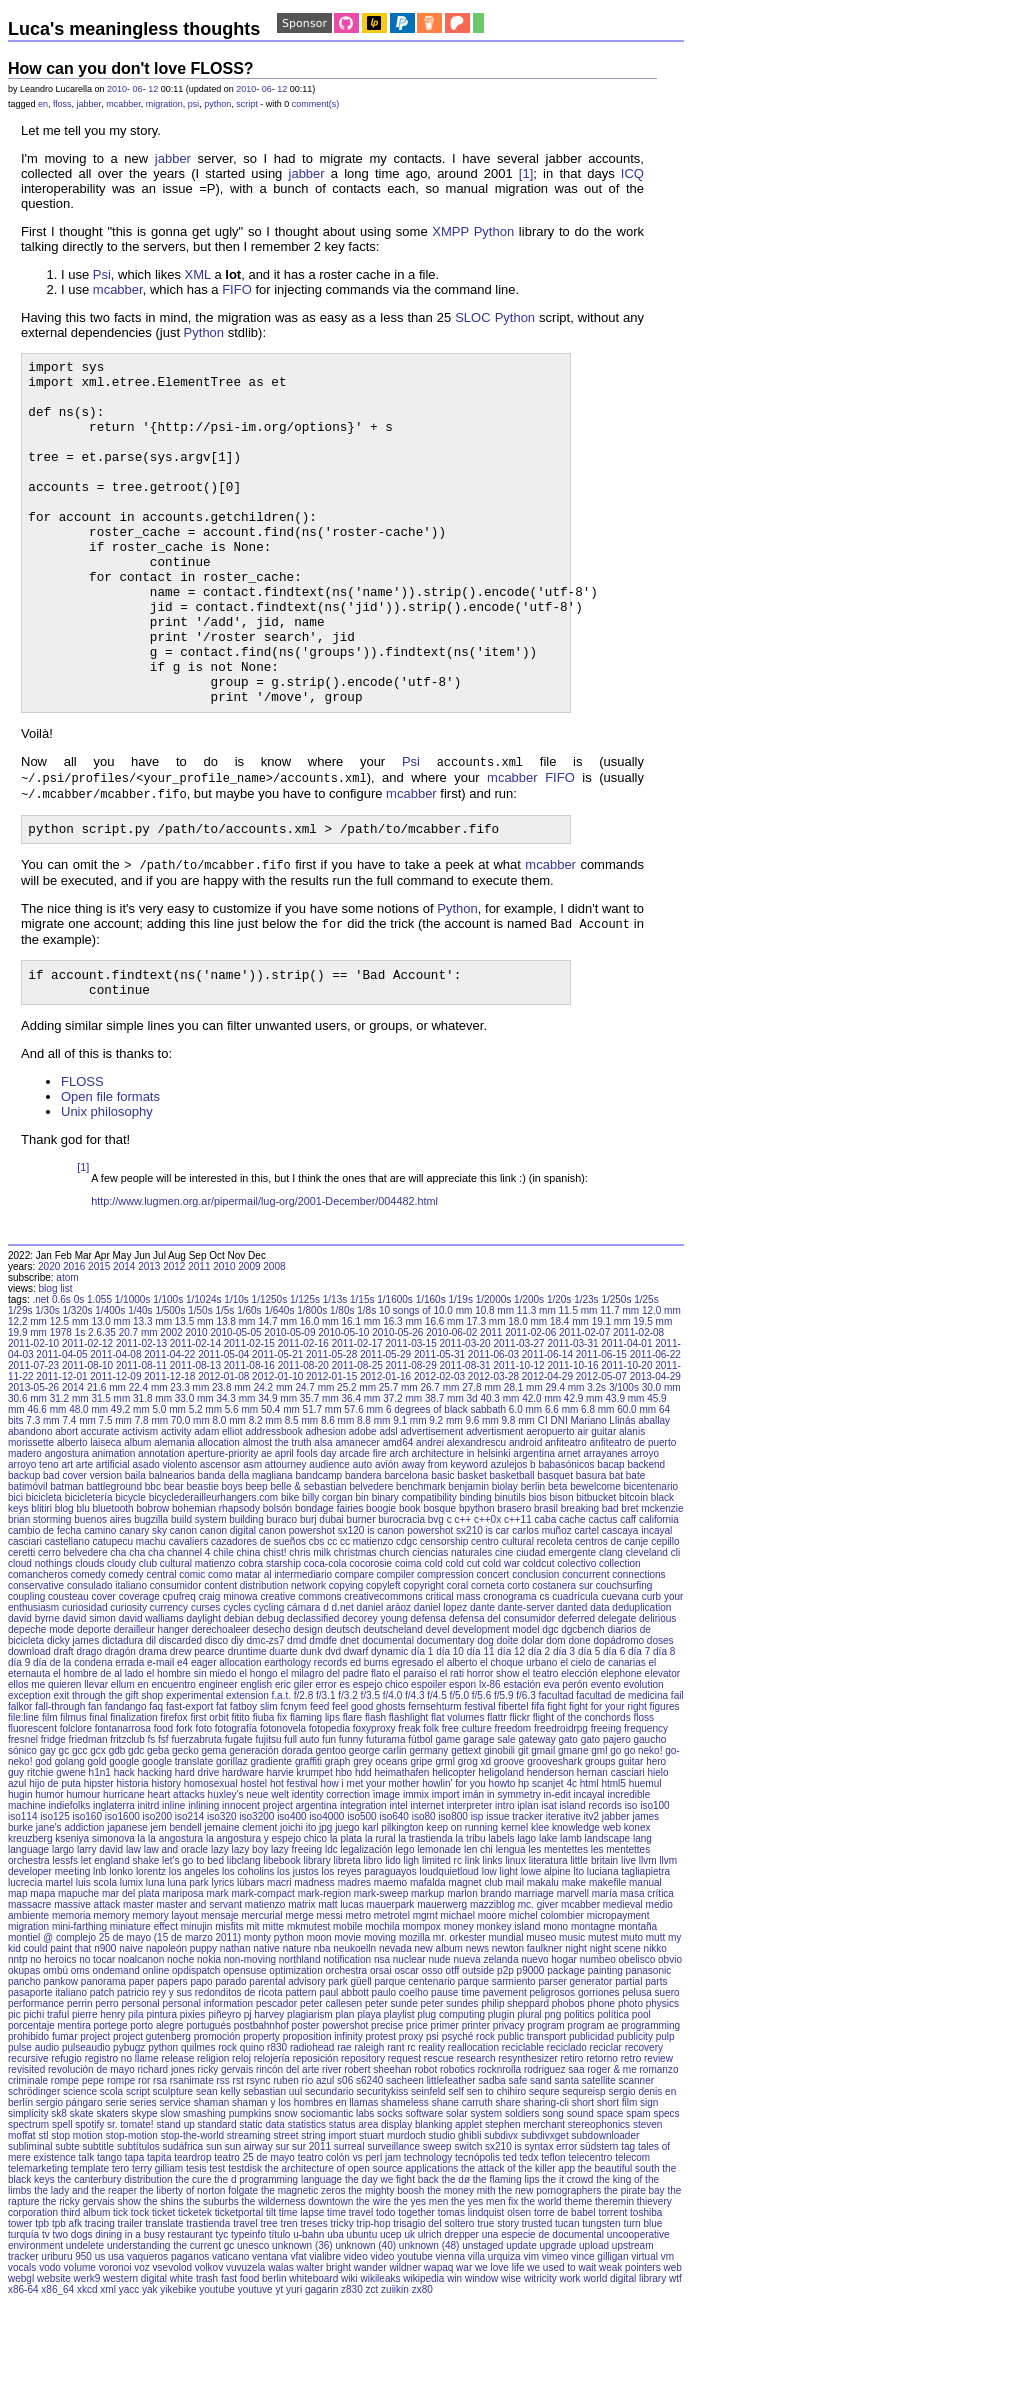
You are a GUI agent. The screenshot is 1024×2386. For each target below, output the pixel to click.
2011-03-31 (572, 1426)
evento (606, 1767)
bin (361, 1580)
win (454, 2361)
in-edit (557, 1877)
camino (100, 1613)
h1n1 (100, 1855)
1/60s (249, 1393)
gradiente (271, 1844)
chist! (274, 1635)
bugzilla (151, 1602)
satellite (599, 2163)
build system (199, 1602)
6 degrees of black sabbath (446, 1492)
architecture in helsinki (461, 1536)
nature (297, 2031)
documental (388, 1723)
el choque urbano (518, 1745)
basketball (512, 1558)
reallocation (473, 2130)
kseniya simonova (94, 1921)
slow (170, 2196)
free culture (467, 1811)
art (67, 1547)
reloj (241, 2141)
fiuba (264, 1800)
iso (631, 1888)
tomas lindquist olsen (484, 2295)
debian (239, 1701)
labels (501, 1921)
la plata (346, 1921)
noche (180, 2042)
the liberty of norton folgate (199, 2273)
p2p (505, 2053)
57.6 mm (363, 1492)
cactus (602, 1602)
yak (150, 2372)
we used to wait (561, 2350)
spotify (89, 2207)
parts (656, 2064)
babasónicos (566, 1547)
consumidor (176, 1668)
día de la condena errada (88, 1745)
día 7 (639, 1734)
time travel (350, 2295)
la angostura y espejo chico (266, 1921)
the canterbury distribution (114, 2262)
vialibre (325, 2339)
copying (346, 1668)
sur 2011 (311, 2229)
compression (445, 1657)
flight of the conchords (582, 1800)
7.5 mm (115, 1503)
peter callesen (331, 2086)
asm (252, 1547)
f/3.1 (325, 1778)
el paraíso (415, 1756)
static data (262, 2207)
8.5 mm (301, 1503)
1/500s (170, 1393)
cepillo (665, 1624)
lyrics (222, 1965)
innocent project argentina (279, 1888)
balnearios (172, 1558)
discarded (180, 1723)
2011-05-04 (223, 1437)
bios (537, 1580)
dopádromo (618, 1723)
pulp (665, 2119)
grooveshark (554, 1844)
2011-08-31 (465, 1448)
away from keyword (445, 1547)
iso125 (54, 1899)
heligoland (501, 1855)
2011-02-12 (87, 1426)
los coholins (248, 1954)
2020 (49, 1349)
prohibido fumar (42, 2119)
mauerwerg (442, 1987)
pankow (61, 2064)
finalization (133, 1800)
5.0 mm (169, 1492)
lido (393, 1943)
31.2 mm (69, 1481)
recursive (28, 2141)
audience (329, 1547)
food (163, 1811)
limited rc (442, 1943)
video (356, 2339)
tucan (567, 2306)
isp (477, 1899)
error (325, 1767)
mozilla (414, 2020)
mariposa (183, 1976)
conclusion (535, 1657)
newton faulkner (527, 2031)
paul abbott (344, 2075)
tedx (529, 2240)
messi (330, 1998)
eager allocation (226, 1745)
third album (85, 2295)
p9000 (531, 2053)
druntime (247, 1734)
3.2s (596, 1470)
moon (319, 2020)
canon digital (228, 1613)
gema (214, 1833)
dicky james (73, 1723)
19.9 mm (27, 1415)
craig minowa (228, 1679)
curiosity (128, 1690)
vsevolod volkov (188, 2350)
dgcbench (582, 1712)
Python (494, 231)
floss (62, 104)
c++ (462, 1602)
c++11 (518, 1602)
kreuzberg (30, 1921)
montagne (593, 2009)
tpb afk (67, 2306)
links (493, 1943)
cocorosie (370, 1646)
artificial (113, 1547)
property (261, 2119)
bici (15, 1580)
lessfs (65, 1943)
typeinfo (248, 2317)
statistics (307, 2207)
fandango (126, 1789)
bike (290, 1580)
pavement (505, 2075)
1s (80, 1415)
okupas (24, 2053)
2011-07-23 (33, 1448)
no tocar (97, 2042)
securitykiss (383, 2174)
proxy (411, 2119)
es (344, 1767)
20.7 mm (138, 1415)
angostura (67, 1536)
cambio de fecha (44, 1613)
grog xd (474, 1844)
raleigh (369, 2130)
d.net (343, 1690)
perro (106, 2086)
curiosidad (85, 1690)
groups (600, 1844)
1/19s (460, 1382)
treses (313, 2306)
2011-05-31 (439, 1437)
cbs (317, 1624)
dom (555, 1723)
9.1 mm (409, 1503)
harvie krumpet (300, 1855)
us (100, 2339)
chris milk (310, 1635)
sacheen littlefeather (431, 2163)
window (481, 2361)
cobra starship (269, 1646)
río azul (318, 2163)
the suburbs (212, 2284)
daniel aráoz (384, 1690)
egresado (413, 1745)
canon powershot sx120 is (317, 1613)
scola (111, 2174)
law (133, 1932)
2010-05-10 (343, 1415)
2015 (99, 1349)
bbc (153, 1569)
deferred (576, 1701)
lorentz (151, 1954)
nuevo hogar (549, 2042)
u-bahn (308, 2317)
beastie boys (214, 1569)
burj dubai (322, 1602)
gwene (70, 1855)
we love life (499, 2350)
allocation (219, 1525)
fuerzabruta (196, 1822)
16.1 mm (361, 1404)
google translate (177, 1844)
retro (631, 2141)
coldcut (539, 1646)
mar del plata (131, 1976)
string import (328, 2218)
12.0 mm (661, 1393)
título (280, 2317)
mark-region (324, 1976)
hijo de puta (55, 1866)
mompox (422, 2009)
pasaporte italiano (47, 2075)
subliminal (30, 2229)
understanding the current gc (170, 2328)
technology (428, 2240)
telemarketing (38, 2251)
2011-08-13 (195, 1448)
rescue (439, 2141)
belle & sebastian (308, 1569)
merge (299, 1998)
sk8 (59, 2196)
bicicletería (89, 1580)
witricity (540, 2361)
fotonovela (283, 1811)
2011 (199, 1349)
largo (63, 1932)
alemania (174, 1525)
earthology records (305, 1745)
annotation (161, 1536)
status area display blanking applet (405, 2207)
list (66, 1371)
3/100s (624, 1470)
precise (387, 2108)
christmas (355, 1635)
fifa (537, 1789)
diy (237, 1723)
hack (124, 1855)
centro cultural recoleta (521, 1624)
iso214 (189, 1899)
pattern (300, 2075)
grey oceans (380, 1844)
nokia (209, 2042)
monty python (274, 2020)
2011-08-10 (87, 1448)
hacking (155, 1855)
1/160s (431, 1382)
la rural (380, 1921)
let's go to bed (193, 1943)
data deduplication (630, 1690)
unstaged (482, 2328)
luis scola (96, 1965)
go (615, 1833)
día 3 (564, 1734)
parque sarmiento (497, 2064)
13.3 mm (152, 1404)
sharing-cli (546, 2185)
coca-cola (325, 1646)
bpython (477, 1591)
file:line (23, 1800)
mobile (347, 2009)
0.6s (61, 1382)
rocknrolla (499, 2152)
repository (363, 2141)
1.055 (99, 1382)
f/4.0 (392, 1778)
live (628, 1943)
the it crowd (567, 2262)
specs (666, 2196)
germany (428, 1833)
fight (556, 1789)
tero (120, 2251)
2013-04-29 (655, 1459)
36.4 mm (361, 1481)
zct (372, 2372)
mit (252, 2009)
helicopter (453, 1855)
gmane (573, 1833)
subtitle (99, 2229)
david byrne (34, 1701)
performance (36, 2086)
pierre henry (98, 2097)
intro (504, 1888)
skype (144, 2196)
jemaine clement (241, 1910)
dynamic (389, 1734)
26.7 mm (439, 1470)
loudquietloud (449, 1954)
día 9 (19, 1745)
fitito (241, 1800)
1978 (61, 1415)
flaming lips (315, 1800)
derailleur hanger (151, 1712)
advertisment (494, 1514)
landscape (608, 1921)
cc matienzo (366, 1624)
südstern (599, 2229)
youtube (217, 2372)
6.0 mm (525, 1492)
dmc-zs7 (266, 1723)
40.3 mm (499, 1481)
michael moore (473, 1998)
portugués (208, 2108)
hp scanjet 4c (547, 1866)
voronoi (115, 2350)
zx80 (422, 2372)
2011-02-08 (638, 1415)
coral (458, 1668)
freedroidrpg (561, 1811)
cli (675, 1635)
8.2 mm (265, 1503)
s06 (345, 2163)
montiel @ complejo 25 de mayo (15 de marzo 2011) (124, 2020)
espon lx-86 (475, 1767)
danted (572, 1690)
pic (14, 2097)
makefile (607, 1965)
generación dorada (270, 1833)
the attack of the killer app (518, 2251)
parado (230, 2064)
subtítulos (138, 2229)
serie (116, 2185)
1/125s (305, 1382)
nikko (655, 2031)
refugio (66, 2141)
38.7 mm (444, 1481)
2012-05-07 (601, 1459)
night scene (615, 2031)
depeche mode (41, 1712)
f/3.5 (370, 1778)
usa (116, 2339)
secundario (329, 2174)
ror (144, 2163)
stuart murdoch (392, 2218)
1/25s (646, 1382)
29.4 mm (565, 1470)
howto (502, 1866)
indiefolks (70, 1888)
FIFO (237, 289)
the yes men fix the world (506, 2284)
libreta (347, 1943)
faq (156, 1789)
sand (541, 2163)
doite (508, 1723)
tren (288, 2306)
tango (109, 2240)
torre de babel (565, 2295)
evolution (644, 1767)
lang (642, 1921)
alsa (323, 1525)
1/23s (586, 1382)
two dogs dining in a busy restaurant (132, 2317)
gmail (543, 1833)
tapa (134, 2240)
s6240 (369, 2163)
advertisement (432, 1514)
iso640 (393, 1899)
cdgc (406, 1624)
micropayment (618, 1998)
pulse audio (33, 2130)
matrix (301, 1987)
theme (578, 2284)
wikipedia (423, 2361)
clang (611, 1635)
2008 (274, 1349)
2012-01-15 (331, 1459)
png (553, 2097)
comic (192, 1657)
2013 (149, 1349)
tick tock (131, 2295)
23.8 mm (231, 1470)
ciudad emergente (556, 1635)
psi (194, 104)
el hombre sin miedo (191, 1756)
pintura (161, 2097)
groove (509, 1844)
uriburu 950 (66, 2339)
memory (112, 1998)
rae (344, 2130)
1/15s (362, 1382)
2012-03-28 (493, 1459)
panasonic (649, 2053)
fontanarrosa (123, 1811)
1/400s (110, 1393)
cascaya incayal (637, 1613)
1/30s (47, 1393)
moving (380, 2020)
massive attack (87, 1987)
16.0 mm (319, 1404)
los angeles (194, 1954)
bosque (439, 1591)
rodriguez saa (554, 2152)
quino (252, 2130)
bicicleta (44, 1580)
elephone (621, 1756)
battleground (114, 1569)
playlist (399, 2097)
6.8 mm (597, 1492)
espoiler (428, 1767)
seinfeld (428, 2174)
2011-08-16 (249, 1448)
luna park (188, 1965)
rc (411, 2130)
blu (82, 1591)
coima (408, 1646)
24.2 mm (273, 1470)
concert (493, 1657)
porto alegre (156, 2108)
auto (362, 1547)
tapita (159, 2240)
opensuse (244, 2053)
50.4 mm (280, 1492)
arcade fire (362, 1536)
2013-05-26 (33, 1470)
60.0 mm (636, 1492)
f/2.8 (303, 1778)
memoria (71, 1998)
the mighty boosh (386, 2273)
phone (601, 2086)
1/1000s (133, 1382)
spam (638, 2196)
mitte (273, 2009)
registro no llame (122, 2141)
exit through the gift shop (109, 1778)
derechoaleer (221, 1712)
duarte (283, 1734)
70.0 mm (190, 1503)
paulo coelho (400, 2075)
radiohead (312, 2130)
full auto (301, 1822)
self (456, 2174)
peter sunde (391, 2086)
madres (354, 1965)
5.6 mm (241, 1492)
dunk (311, 1734)
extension (247, 1778)
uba (335, 2317)
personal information (208, 2086)
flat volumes (457, 1800)
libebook (281, 1943)
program (545, 2108)
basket (471, 1558)
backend (646, 1547)
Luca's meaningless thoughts (134, 29)
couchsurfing (624, 1668)
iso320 (221, 1899)
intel (398, 1888)
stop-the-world (192, 2218)
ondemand (116, 2053)
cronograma (509, 1679)
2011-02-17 (357, 1426)
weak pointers (630, 2350)
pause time (455, 2075)
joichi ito (298, 1910)
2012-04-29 (547, 1459)
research (476, 2141)
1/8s (366, 1393)
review (658, 2141)
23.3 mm (189, 1470)
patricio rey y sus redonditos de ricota (200, 2075)
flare (352, 1800)
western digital (135, 2361)
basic (442, 1558)
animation (113, 1536)
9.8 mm (518, 1503)
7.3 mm (42, 1503)
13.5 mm (194, 1404)
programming (650, 2108)
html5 (613, 1866)
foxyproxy (374, 1811)
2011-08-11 (141, 1448)
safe (517, 2163)
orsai (381, 2053)
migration (164, 104)
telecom (632, 2240)
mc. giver (538, 1987)
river (331, 2152)
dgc (550, 1712)
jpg (325, 1910)
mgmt (425, 1998)
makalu (543, 1965)
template (90, 2251)
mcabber (123, 104)
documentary (446, 1723)
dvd (333, 1734)
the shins (164, 2284)
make (574, 1965)
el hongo (258, 1756)
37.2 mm (402, 1481)
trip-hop (374, 2306)
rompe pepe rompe (93, 2163)
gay (48, 1833)
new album (439, 2031)
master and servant (199, 1987)
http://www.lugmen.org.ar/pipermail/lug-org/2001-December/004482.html (264, 1284)
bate (635, 1558)
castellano (67, 1624)
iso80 (424, 1899)
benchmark (420, 1569)
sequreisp (583, 2174)
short (583, 2185)
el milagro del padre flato (335, 1756)
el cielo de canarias (603, 1745)
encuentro (173, 1767)
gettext (466, 1833)
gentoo (330, 1833)
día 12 (511, 1734)
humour (83, 1877)
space (610, 2196)
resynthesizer (527, 2141)
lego (405, 1932)
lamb (571, 1921)
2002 (171, 1415)
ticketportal (239, 2295)
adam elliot (218, 1514)
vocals (22, 2350)
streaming (249, 2218)
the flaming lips (506, 2262)
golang (70, 1844)
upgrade (558, 2328)
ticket (163, 2295)
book (410, 1591)
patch (102, 2075)
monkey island (508, 2009)
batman (66, 1569)
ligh (412, 1943)
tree (268, 2306)
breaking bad (590, 1591)
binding (475, 1580)
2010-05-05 (235, 1415)
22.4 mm (148, 1470)
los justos (298, 1954)
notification (347, 2042)
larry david (100, 1932)
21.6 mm (106, 1470)
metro (358, 1998)
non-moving (250, 2042)
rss (222, 2163)
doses (660, 1723)
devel (438, 1712)
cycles (237, 1690)
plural (529, 2097)
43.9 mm (625, 1481)
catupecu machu (129, 1624)
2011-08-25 (357, 1448)
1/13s (335, 1382)
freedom (513, 1811)
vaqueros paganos (168, 2339)
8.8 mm (373, 1503)
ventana (270, 2339)
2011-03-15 (411, 1426)
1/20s (559, 1382)
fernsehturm (434, 1789)
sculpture (173, 2174)
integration (363, 1888)
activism (140, 1514)
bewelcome (595, 1569)
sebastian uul (272, 2174)
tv (46, 2317)
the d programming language (278, 2262)
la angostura (175, 1921)
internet (427, 1888)
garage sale (489, 1822)
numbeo (598, 2042)
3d (472, 1481)
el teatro (540, 1756)
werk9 (87, 2361)
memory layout (166, 1998)
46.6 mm (46, 1492)
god (43, 1844)
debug (271, 1701)
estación (521, 1767)
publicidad (591, 2119)
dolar (532, 1723)
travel (245, 2306)
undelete (85, 2328)
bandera (363, 1558)
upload (594, 2328)
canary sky (143, 1613)
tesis (196, 2251)
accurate (100, 1514)
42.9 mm (583, 1481)
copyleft (383, 1668)
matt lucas (341, 1987)
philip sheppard (515, 2086)
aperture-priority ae (230, 1536)
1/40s (140, 1393)
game (448, 1822)
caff (628, 1602)
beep (256, 1569)
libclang (244, 1943)
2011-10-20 (626, 1448)
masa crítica (647, 1976)
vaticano (230, 2339)
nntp (17, 2042)
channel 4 (188, 1635)
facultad (556, 1778)
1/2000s (494, 1382)
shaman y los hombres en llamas (305, 2185)
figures (665, 1789)
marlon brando (479, 1976)
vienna (450, 2339)
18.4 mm (569, 1404)
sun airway (249, 2229)
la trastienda (425, 1921)
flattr (496, 1800)
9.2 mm (445, 1503)
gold (97, 1844)
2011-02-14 (195, 1426)
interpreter (470, 1888)
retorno (602, 2141)
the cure (193, 2262)
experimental (194, 1778)
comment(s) (316, 104)
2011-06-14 (547, 1437)
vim (531, 2339)
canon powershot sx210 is (435, 1613)
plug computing (451, 2097)
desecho (272, 1712)
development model (495, 1712)
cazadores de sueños (258, 1624)
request (404, 2141)
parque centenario (414, 2064)
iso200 (157, 1899)
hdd (363, 1855)
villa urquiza (494, 2339)
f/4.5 (436, 1778)
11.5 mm (578, 1393)
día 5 (589, 1734)
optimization (295, 2053)
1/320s (78, 1393)
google (124, 1844)
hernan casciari (611, 1855)
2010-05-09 (289, 1415)
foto (203, 1811)
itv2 (591, 1899)
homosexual (211, 1866)
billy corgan (327, 1580)
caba (546, 1602)
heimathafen (401, 1855)
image (386, 1877)
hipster (99, 1866)
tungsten (601, 2306)
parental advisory (287, 2064)
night (576, 2031)
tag (628, 2229)
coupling (26, 1679)
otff (453, 2053)
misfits (229, 2009)
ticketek (195, 2295)
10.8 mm (494, 1393)
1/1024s (204, 1382)
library (316, 1943)
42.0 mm (541, 1481)
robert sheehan (377, 2152)
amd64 (398, 1525)
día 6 (614, 1734)
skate (82, 2196)
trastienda (208, 2306)
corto (518, 1668)
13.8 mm (235, 1404)
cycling (269, 1690)
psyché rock (468, 2119)
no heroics (53, 2042)
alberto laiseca (89, 1525)
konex (637, 1910)
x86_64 (57, 2372)
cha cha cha (137, 1635)
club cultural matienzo (187, 1646)
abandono (30, 1514)
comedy (88, 1657)
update (521, 2328)
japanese (127, 1910)
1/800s (312, 1393)
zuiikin (395, 2372)
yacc (129, 2372)
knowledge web (586, 1910)
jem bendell (176, 1910)
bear (174, 1569)
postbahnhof (261, 2108)
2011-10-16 (572, 1448)
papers (172, 2064)
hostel (253, 1866)
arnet (569, 1536)
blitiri (41, 1591)
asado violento (165, 1547)
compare (354, 1657)
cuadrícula (575, 1679)
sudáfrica (183, 2229)
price (417, 2108)
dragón (120, 1734)
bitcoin (633, 1580)
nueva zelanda (485, 2042)
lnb (99, 1954)
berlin (533, 1569)
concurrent (585, 1657)
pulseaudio (86, 2130)
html (589, 1866)
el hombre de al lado (98, 1756)
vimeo (555, 2339)
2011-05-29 (385, 1437)
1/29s (20, 1393)
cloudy (121, 1646)
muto (632, 2020)
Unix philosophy (107, 1194)
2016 (74, 1349)
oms (80, 2053)
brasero (514, 1591)
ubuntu (362, 2317)
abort (66, 1514)
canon (183, 1613)
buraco (282, 1602)
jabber (89, 104)
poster (306, 2108)
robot (425, 2152)
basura (591, 1558)
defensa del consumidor (502, 1701)
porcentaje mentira (49, 2108)
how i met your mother (369, 1866)
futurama (385, 1822)
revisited (26, 2152)
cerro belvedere (72, 1635)
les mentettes (557, 1932)
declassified (313, 1701)
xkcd (87, 2372)
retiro (572, 2141)
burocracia (401, 1602)
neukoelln (354, 2031)
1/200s (529, 1382)
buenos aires (102, 1602)
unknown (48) (429, 2328)
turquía (23, 2317)
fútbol (420, 1822)
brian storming (39, 1602)
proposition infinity (323, 2119)
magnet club (475, 1965)
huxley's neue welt (248, 1877)
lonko (121, 1954)
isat (549, 1888)
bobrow (152, 1591)
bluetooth (113, 1591)
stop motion (77, 2218)
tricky (341, 2306)
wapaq (438, 2350)
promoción (217, 2119)
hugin (20, 1877)
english (256, 1767)
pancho (24, 2064)
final (98, 1800)
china (249, 1635)
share (508, 2185)
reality (431, 2130)
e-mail (160, 1745)
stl (43, 2218)
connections (638, 1657)
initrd (149, 1888)
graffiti (308, 1844)
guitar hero (642, 1844)
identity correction (331, 1877)
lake (548, 1921)
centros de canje (611, 1624)
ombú (55, 2053)
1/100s (168, 1382)
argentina (534, 1536)
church (394, 1635)
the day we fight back (392, 2262)
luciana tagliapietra (628, 1954)
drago (89, 1734)
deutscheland (393, 1712)
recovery (644, 2130)
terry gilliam (157, 2251)
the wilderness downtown (297, 2284)
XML (198, 274)
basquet (555, 1558)
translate (164, 2306)
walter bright (324, 2350)
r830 (277, 2130)
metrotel (392, 1998)
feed (319, 1789)
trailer (130, 2306)
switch (468, 2229)
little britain (594, 1943)
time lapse (302, 2295)
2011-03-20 (465, 1426)
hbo (343, 1855)
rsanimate (192, 2163)
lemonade (439, 1932)
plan (344, 2097)
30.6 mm (27, 1481)
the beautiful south (619, 2251)
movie (347, 2020)
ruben (286, 2163)
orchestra (347, 2053)
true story (498, 2306)
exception (29, 1778)
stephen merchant (525, 2207)
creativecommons (383, 1679)
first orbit (209, 1800)
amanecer (357, 1525)
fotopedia (329, 1811)
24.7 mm (314, 1470)
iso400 (291, 1899)
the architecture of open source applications (361, 2251)
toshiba (646, 2295)
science (80, 2174)
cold (433, 1646)
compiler (396, 1657)
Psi (102, 274)
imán (473, 1877)
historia (132, 1866)
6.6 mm (561, 1492)
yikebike (178, 2372)
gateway (536, 1822)
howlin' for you (454, 1866)
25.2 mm (356, 1470)
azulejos (509, 1547)
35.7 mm (319, 1481)
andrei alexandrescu (461, 1525)
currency (169, 1690)
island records (591, 1888)
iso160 (87, 1899)
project (95, 2119)
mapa (42, 1976)
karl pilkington (392, 1910)
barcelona (406, 1558)
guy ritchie (31, 1855)
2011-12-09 (115, 1459)
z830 (352, 2372)
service (175, 2185)
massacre (29, 1987)
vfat (298, 2339)
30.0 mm (661, 1470)
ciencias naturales (452, 1635)
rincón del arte (287, 2152)
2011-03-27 (518, 1426)
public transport (532, 2119)
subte (67, 2229)
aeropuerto (550, 1514)
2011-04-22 (169, 1437)
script (247, 104)
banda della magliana (245, 1558)
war (464, 2350)
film (50, 1800)
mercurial (261, 1998)
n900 (105, 2031)
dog (485, 1723)
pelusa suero (650, 2075)
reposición (316, 2141)
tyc (221, 2317)
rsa (160, 2163)
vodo (50, 2350)
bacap (610, 1547)
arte (84, 1547)
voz (142, 2350)
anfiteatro (566, 1525)
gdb (117, 1833)
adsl (388, 1514)
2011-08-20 (303, 1448)
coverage (139, 1679)
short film (617, 2185)
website (54, 2361)
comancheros (38, 1657)
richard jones (166, 2152)
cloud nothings (40, 1646)
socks (390, 2196)
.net (40, 1382)
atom (67, 1360)
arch (398, 1536)
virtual (644, 2339)
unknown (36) (302, 2328)
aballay (654, 1503)
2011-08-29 (411, 1448)
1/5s (224, 1393)
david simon (88, 1701)
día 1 (422, 1734)
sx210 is (503, 2229)
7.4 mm (78, 1503)
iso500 (361, 1899)
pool (641, 2097)
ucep (391, 2317)
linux (515, 1943)
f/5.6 (481, 1778)
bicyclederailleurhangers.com (214, 1580)
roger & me (611, 2152)
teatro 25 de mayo (254, 2240)
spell (62, 2207)
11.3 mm (536, 1393)
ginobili (499, 1833)
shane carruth (462, 2185)
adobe (363, 1514)
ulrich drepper (448, 2317)
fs (152, 1822)
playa (369, 2097)
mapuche (78, 1976)
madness (314, 1965)
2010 (117, 89)
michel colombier (546, 1998)
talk (87, 2240)
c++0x (487, 1602)
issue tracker (514, 1899)
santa (567, 2163)
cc (332, 1624)
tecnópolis (477, 2240)
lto (578, 1954)
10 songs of (405, 1393)
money (459, 2009)
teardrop (192, 2240)
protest (380, 2119)
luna (155, 1965)
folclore (76, 1811)
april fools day (306, 1536)
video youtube (402, 2339)
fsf (163, 1822)
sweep (437, 2229)
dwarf (356, 1734)
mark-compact (262, 1976)
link (472, 1943)
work (569, 2361)
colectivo (576, 1646)
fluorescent (32, 1811)
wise (511, 2361)
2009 (249, 1349)
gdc (136, 1833)
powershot (345, 2108)
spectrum (28, 2207)
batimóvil (27, 1569)
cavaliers (188, 1624)
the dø (456, 2262)
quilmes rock (209, 2130)
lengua (511, 1932)
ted (510, 2240)
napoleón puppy (181, 2031)
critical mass (452, 1679)
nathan (235, 2031)
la (142, 1921)
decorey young (375, 1701)
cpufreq (179, 1679)
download (29, 1734)
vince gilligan (599, 2339)
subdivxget (545, 2218)
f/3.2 (347, 1778)
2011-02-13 (141, 1426)
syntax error (551, 2229)
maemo (390, 1965)
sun (214, 2229)
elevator (663, 1756)
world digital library (624, 2361)
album (137, 1525)
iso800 (452, 1899)
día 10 (450, 1734)
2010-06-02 (451, 1415)
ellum (123, 1767)
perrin (80, 2086)
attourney (286, 1547)
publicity (635, 2119)
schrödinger (34, 2174)
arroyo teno (33, 1547)
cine (504, 1635)
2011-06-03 (493, 1437)
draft (64, 1734)
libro (373, 1943)
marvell (573, 1976)
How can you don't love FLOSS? (131, 68)
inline (173, 1888)
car (503, 1613)
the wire (373, 2284)
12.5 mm (69, 1404)
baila (135, 1558)
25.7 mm (398, 1470)
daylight (203, 1701)
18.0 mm (527, 1404)
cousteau (68, 1679)
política (613, 2097)
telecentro (590, 2240)
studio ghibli (455, 2218)
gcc (80, 1833)
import (446, 1877)
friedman (88, 1822)
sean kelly (218, 2174)
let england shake (120, 1943)
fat (221, 1789)
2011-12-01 (61, 1459)
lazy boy (250, 1932)
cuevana (620, 1679)
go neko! (643, 1833)
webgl (21, 2361)
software (424, 2196)
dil (151, 1723)
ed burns (369, 1745)
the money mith (461, 2273)
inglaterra (114, 1888)
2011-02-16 (303, 1426)
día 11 (481, 1734)
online (156, 2053)
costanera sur (562, 1668)
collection (620, 1646)
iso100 (654, 1888)
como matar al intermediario (270, 1657)
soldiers (522, 2196)
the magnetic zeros (303, 2273)
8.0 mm (229, 1503)
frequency (646, 1811)
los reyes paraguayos (369, 1954)
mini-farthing (79, 2009)
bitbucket (596, 1580)
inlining (203, 1888)
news (477, 2031)
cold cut (463, 1646)
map (17, 1976)
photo (630, 2086)
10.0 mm (452, 1393)
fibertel (513, 1789)
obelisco (637, 2042)
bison (562, 1580)
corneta (487, 1668)
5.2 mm (205, 1492)
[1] (526, 173)
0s (79, 1382)
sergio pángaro (69, 2185)
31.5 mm (110, 1481)
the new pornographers (549, 2273)
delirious (657, 1701)
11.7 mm (619, 1393)
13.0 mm (110, 1404)
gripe (421, 1844)
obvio (670, 2042)
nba (322, 2031)
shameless (405, 2185)
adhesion (325, 1514)
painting (605, 2053)
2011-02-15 (249, 1426)
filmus (73, 1800)
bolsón (277, 1591)
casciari (25, 1624)
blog (48, 1371)
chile (223, 1635)
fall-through (60, 1789)
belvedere (371, 1569)
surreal (349, 2229)
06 (138, 89)
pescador (276, 2086)
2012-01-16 (385, 1459)
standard (217, 2207)
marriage (533, 1976)
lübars (250, 1965)
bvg (436, 1602)
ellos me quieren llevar (58, 1767)
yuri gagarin (312, 2372)
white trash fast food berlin (228, 2361)
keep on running (462, 1910)
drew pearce (197, 1734)
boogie (381, 1591)
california (659, 1602)
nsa (382, 2042)
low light (500, 1954)
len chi (478, 1932)
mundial (505, 2020)
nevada (395, 2031)
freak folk (418, 1811)
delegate (617, 1701)
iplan (527, 1888)
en (43, 104)
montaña (637, 2009)
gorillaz (232, 1844)
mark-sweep (381, 1976)
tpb (42, 2306)
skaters (112, 2196)
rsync (258, 2163)
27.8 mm (481, 1470)
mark (217, 1976)
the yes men (421, 2284)
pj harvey (264, 2097)
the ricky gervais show (91, 2284)
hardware (243, 1855)
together (416, 2295)
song (553, 2196)
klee (540, 1910)
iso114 (22, 1899)
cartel (587, 1613)
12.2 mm (27, 1404)
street (286, 2218)
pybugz (129, 2130)
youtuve (255, 2372)
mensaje (220, 1998)
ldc (331, 1932)
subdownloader (605, 2218)
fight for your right (608, 1789)
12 (153, 89)
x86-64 (23, 2372)
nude (439, 2042)
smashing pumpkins (227, 2196)
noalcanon (141, 2042)
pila (136, 2097)
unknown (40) (365, 2328)
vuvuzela (245, 2350)
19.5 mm (652, 1404)
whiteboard (313, 2361)
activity (176, 1514)
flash (375, 1800)
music (572, 2020)
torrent (612, 2295)
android (525, 1525)
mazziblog (492, 1987)
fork (184, 1811)
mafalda (428, 1965)
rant (395, 2130)
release (177, 2141)
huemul (645, 1866)
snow (285, 2196)
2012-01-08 (223, 1459)
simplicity (28, 2196)
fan (95, 1789)
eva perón (565, 1767)
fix (282, 1800)
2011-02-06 (530, 1415)
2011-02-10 (33, 1426)
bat (616, 1558)
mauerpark (391, 1987)
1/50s (200, 1393)
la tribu (471, 1921)
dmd (296, 1723)
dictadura (122, 1723)
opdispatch (196, 2053)
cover (103, 1679)
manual (645, 1965)
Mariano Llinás (602, 1503)
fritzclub (127, 1822)
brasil (546, 1591)
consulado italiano (107, 1668)
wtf (675, 2361)
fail (677, 1778)
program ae (592, 2108)
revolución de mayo (91, 2152)
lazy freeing (296, 1932)
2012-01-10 (277, 1459)
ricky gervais (226, 2152)
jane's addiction (70, 1910)
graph (338, 1844)
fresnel (23, 1822)
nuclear (409, 2042)
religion (213, 2141)
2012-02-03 (439, 1459)
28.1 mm (523, 1470)
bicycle (130, 1580)
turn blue (642, 2306)
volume (80, 2350)
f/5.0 (459, 1778)
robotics (457, 2152)
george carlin (378, 1833)
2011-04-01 (626, 1426)
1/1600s (395, 1382)
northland (300, 2042)
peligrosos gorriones (575, 2075)
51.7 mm (322, 1492)
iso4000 (326, 1899)
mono (555, 2009)
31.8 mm (152, 1481)
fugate (239, 1822)
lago (526, 1921)
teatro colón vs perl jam (349, 2240)
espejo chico (381, 1767)
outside (478, 2053)
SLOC (472, 317)
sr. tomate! (130, 2207)
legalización (367, 1932)
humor (49, 1877)
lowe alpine (546, 1954)
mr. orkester (459, 2020)
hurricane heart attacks (154, 1877)
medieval (623, 1987)
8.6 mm (337, 1503)
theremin (614, 2284)
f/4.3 (414, 1778)
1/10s (236, 1382)
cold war (501, 1646)
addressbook (273, 1514)
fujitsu (268, 1822)
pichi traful (47, 2097)
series (143, 2185)
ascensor (220, 1547)
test (217, 2251)
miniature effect (144, 2009)
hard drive (197, 1855)
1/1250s (270, 1382)
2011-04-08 (115, 1437)
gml (599, 1833)
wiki (349, 2361)
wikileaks (380, 2361)
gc (64, 1833)
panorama (103, 2064)
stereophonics (599, 2207)
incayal (589, 1877)
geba (158, 1833)
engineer (218, 1767)
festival (479, 1789)
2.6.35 (102, 1415)
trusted (537, 2306)
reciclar (606, 2130)
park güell (349, 2064)
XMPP (450, 231)
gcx (98, 1833)
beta (557, 1569)
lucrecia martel (40, 1965)
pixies (193, 2097)
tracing (100, 2306)
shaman (212, 2185)
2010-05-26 (397, 1415)
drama (153, 1734)
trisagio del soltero (433, 2306)
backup (24, 1558)
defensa (429, 1701)
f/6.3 (525, 1778)
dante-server (526, 1690)
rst (238, 2163)
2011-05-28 (331, 1437)
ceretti (21, 1635)
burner (361, 1602)
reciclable (523, 2130)
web (672, 2350)
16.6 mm (444, 1404)
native (266, 2031)
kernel (514, 1910)
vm (667, 2339)
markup (427, 1976)
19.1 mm (611, 1404)
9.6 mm (481, 1503)
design (307, 1712)
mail (515, 1965)
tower (20, 2306)
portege (111, 2108)
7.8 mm (151, 1503)
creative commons (300, 1679)
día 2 (539, 1734)
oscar (406, 2053)
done (579, 1723)
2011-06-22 (655, 1437)
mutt (655, 2020)
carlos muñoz (541, 1613)
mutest (603, 2020)
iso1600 (122, 1899)
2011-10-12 (518, 1448)
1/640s (279, 1393)
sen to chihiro (496, 2174)
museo (541, 2020)
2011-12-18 (169, 1459)
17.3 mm (486, 1404)
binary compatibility (414, 1580)
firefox (173, 1800)
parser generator (575, 2064)
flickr (519, 1800)
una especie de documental (543, 2317)
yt (279, 2372)
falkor (20, 1789)
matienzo (265, 1987)
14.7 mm (277, 1404)
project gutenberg (152, 2119)
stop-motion (132, 2218)
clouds (89, 1646)
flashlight (408, 1800)
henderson (550, 1855)
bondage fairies (329, 1591)
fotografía (236, 1811)
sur (282, 2229)
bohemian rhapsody (216, 1591)
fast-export (189, 1789)
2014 (124, 1349)
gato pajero (606, 1822)
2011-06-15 (601, 1437)
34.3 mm (235, 1481)
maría (605, 1976)
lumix (131, 1965)
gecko (185, 1833)
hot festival (294, 1866)
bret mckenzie (652, 1591)
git (523, 1833)
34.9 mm (277, 1481)
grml (444, 1844)
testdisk (245, 2251)
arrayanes (605, 1536)
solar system (474, 2196)
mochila (382, 2009)
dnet (349, 1723)
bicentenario (651, 1569)
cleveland (647, 1635)
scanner (636, 2163)
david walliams (151, 1701)
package (566, 2053)
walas (281, 2350)
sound (580, 2196)
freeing (606, 1811)
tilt (271, 2295)
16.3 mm (402, 1404)
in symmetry (514, 1877)
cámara (303, 1690)
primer (445, 2108)
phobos (568, 2086)
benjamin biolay (483, 1569)
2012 (174, 1349)
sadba (491, 2163)
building (246, 1602)
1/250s (616, 1382)
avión (387, 1547)
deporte (94, 1712)
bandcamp (318, 1558)
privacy (509, 2108)
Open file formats (110, 1179)
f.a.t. (281, 1778)
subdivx (501, 2218)
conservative (36, 1668)
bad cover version (82, 1558)
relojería (272, 2141)
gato (567, 1822)
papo (201, 2064)
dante (482, 1690)
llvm (648, 1943)
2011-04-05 (61, 1437)
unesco (253, 2328)
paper (142, 2064)
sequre (544, 2174)
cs (544, 1679)
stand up (175, 2207)
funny (351, 1822)
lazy (220, 1932)
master (138, 1987)
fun (329, 1822)
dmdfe (323, 1723)
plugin (501, 2097)
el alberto (456, 1745)
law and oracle (176, 1932)
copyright (423, 1668)
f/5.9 (503, 1778)
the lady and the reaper (85, 2273)
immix (416, 1877)
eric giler (294, 1767)
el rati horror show (479, 1756)
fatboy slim (254, 1789)
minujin (197, 2009)
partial (628, 2064)
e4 (182, 1745)
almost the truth (277, 1525)
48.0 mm (88, 1492)
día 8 (664, 1734)
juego (347, 1910)
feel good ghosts (368, 1789)
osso (432, 2053)
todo (385, 2295)
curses (205, 1690)
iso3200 (256, 1899)
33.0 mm (194, 1481)
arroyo (645, 1536)
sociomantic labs (337, 2196)
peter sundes (450, 2086)
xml (108, 2372)
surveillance (393, 2229)
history (165, 1866)
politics (579, 2097)
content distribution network (265, 1668)
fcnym (293, 1789)
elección (579, 1756)
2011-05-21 (277, 1437)
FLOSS (82, 1164)
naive (131, 2031)
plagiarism (310, 2097)
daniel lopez (440, 1690)
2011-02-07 (584, 1415)
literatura (548, 1943)
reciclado (567, 2130)
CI (543, 1503)
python (217, 104)
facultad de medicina (622, 1778)
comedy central (143, 1657)
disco (216, 1723)
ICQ (632, 173)
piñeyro (224, 2097)
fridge (53, 1822)
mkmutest (308, 2009)
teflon (553, 2240)
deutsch (343, 1712)
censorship (444, 1624)
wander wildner (387, 2350)
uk (409, 2317)
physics (662, 2086)
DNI (558, 1503)
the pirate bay (634, 2273)
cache (572, 1602)
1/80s (342, 1393)
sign (649, 2185)
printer (476, 2108)
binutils (510, 1580)
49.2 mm (130, 1492)
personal (140, 2086)
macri (279, 1965)
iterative (563, 1899)
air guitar (596, 1514)
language (28, 1932)
